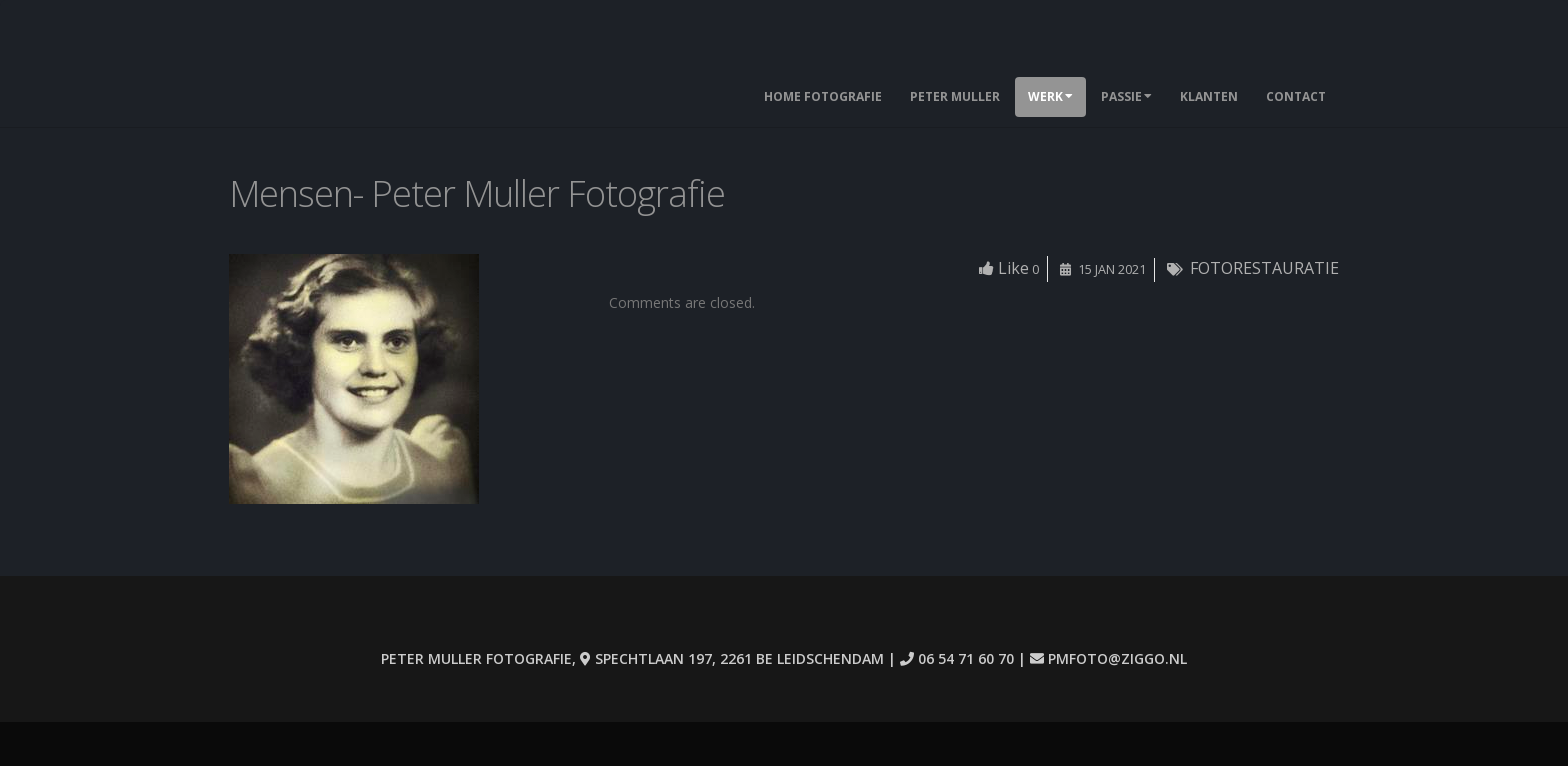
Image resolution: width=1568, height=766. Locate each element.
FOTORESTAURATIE (1264, 268)
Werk (1050, 96)
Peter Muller (955, 96)
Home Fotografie (823, 96)
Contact (1296, 96)
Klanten (1209, 96)
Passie (1126, 96)
